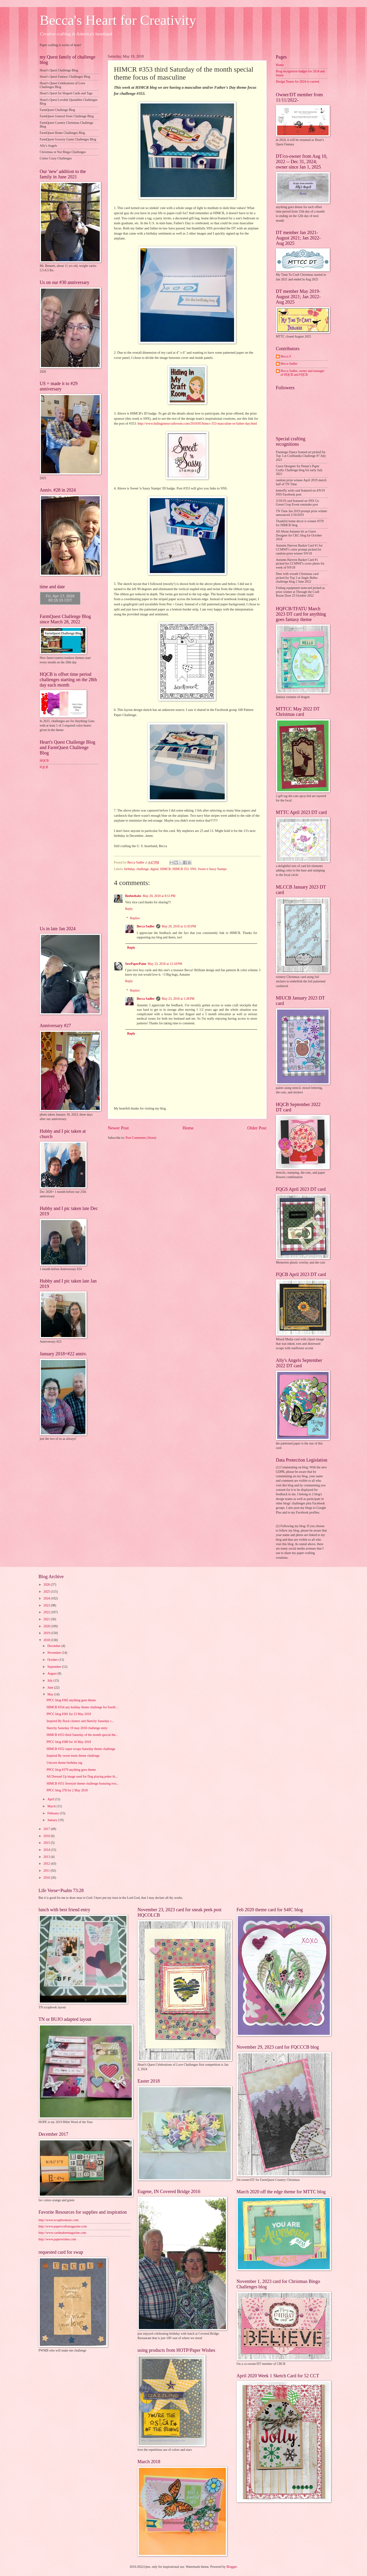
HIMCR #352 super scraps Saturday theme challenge (81, 1749)
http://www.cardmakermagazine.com (62, 2232)
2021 (47, 1619)
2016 (47, 1836)
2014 (47, 1850)
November (54, 1652)
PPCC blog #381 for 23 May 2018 (69, 1714)
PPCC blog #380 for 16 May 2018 (69, 1742)
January (52, 1820)
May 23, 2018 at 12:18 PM (165, 964)
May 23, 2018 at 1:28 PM (178, 998)
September (54, 1666)
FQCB (44, 767)
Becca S (286, 356)
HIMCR (165, 869)
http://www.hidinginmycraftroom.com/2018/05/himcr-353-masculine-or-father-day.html (197, 423)
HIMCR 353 (180, 869)
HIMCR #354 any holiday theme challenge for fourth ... (83, 1707)
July (50, 1680)
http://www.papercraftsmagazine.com (63, 2226)
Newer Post (118, 1127)
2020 (47, 1626)
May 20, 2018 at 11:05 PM (179, 926)
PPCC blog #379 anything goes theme (71, 1769)
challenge (142, 869)
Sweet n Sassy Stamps (212, 869)
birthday (129, 869)
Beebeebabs (133, 896)
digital (154, 869)
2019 (47, 1633)
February (53, 1813)
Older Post (256, 1127)
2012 (47, 1863)
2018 (47, 1640)
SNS (193, 869)
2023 (47, 1605)
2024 (47, 1598)
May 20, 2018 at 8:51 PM (159, 896)
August (52, 1673)
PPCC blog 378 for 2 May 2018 (67, 1790)
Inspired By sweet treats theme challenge (73, 1755)
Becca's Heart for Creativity (118, 20)
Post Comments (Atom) (140, 1137)
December (54, 1646)
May (50, 1694)
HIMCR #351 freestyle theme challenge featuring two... (83, 1783)
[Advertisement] (54, 847)
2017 (47, 1829)
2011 (47, 1870)
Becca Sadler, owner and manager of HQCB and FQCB (303, 373)
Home (188, 1127)
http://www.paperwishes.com (57, 2239)
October (53, 1659)
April (51, 1799)
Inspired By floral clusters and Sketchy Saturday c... (80, 1721)
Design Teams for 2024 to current (297, 81)
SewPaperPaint (135, 964)
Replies (135, 918)
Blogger (231, 2567)
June (50, 1687)
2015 (47, 1843)
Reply (129, 909)
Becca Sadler (145, 926)
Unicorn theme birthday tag (64, 1762)
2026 (47, 1584)
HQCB (44, 760)
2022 (47, 1612)
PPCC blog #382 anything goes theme (71, 1700)
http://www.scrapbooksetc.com (59, 2220)
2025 (47, 1591)
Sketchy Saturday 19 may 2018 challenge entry (77, 1728)
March (51, 1806)
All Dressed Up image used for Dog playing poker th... (82, 1776)
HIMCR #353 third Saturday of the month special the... (82, 1735)
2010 (47, 1877)
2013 (47, 1857)
